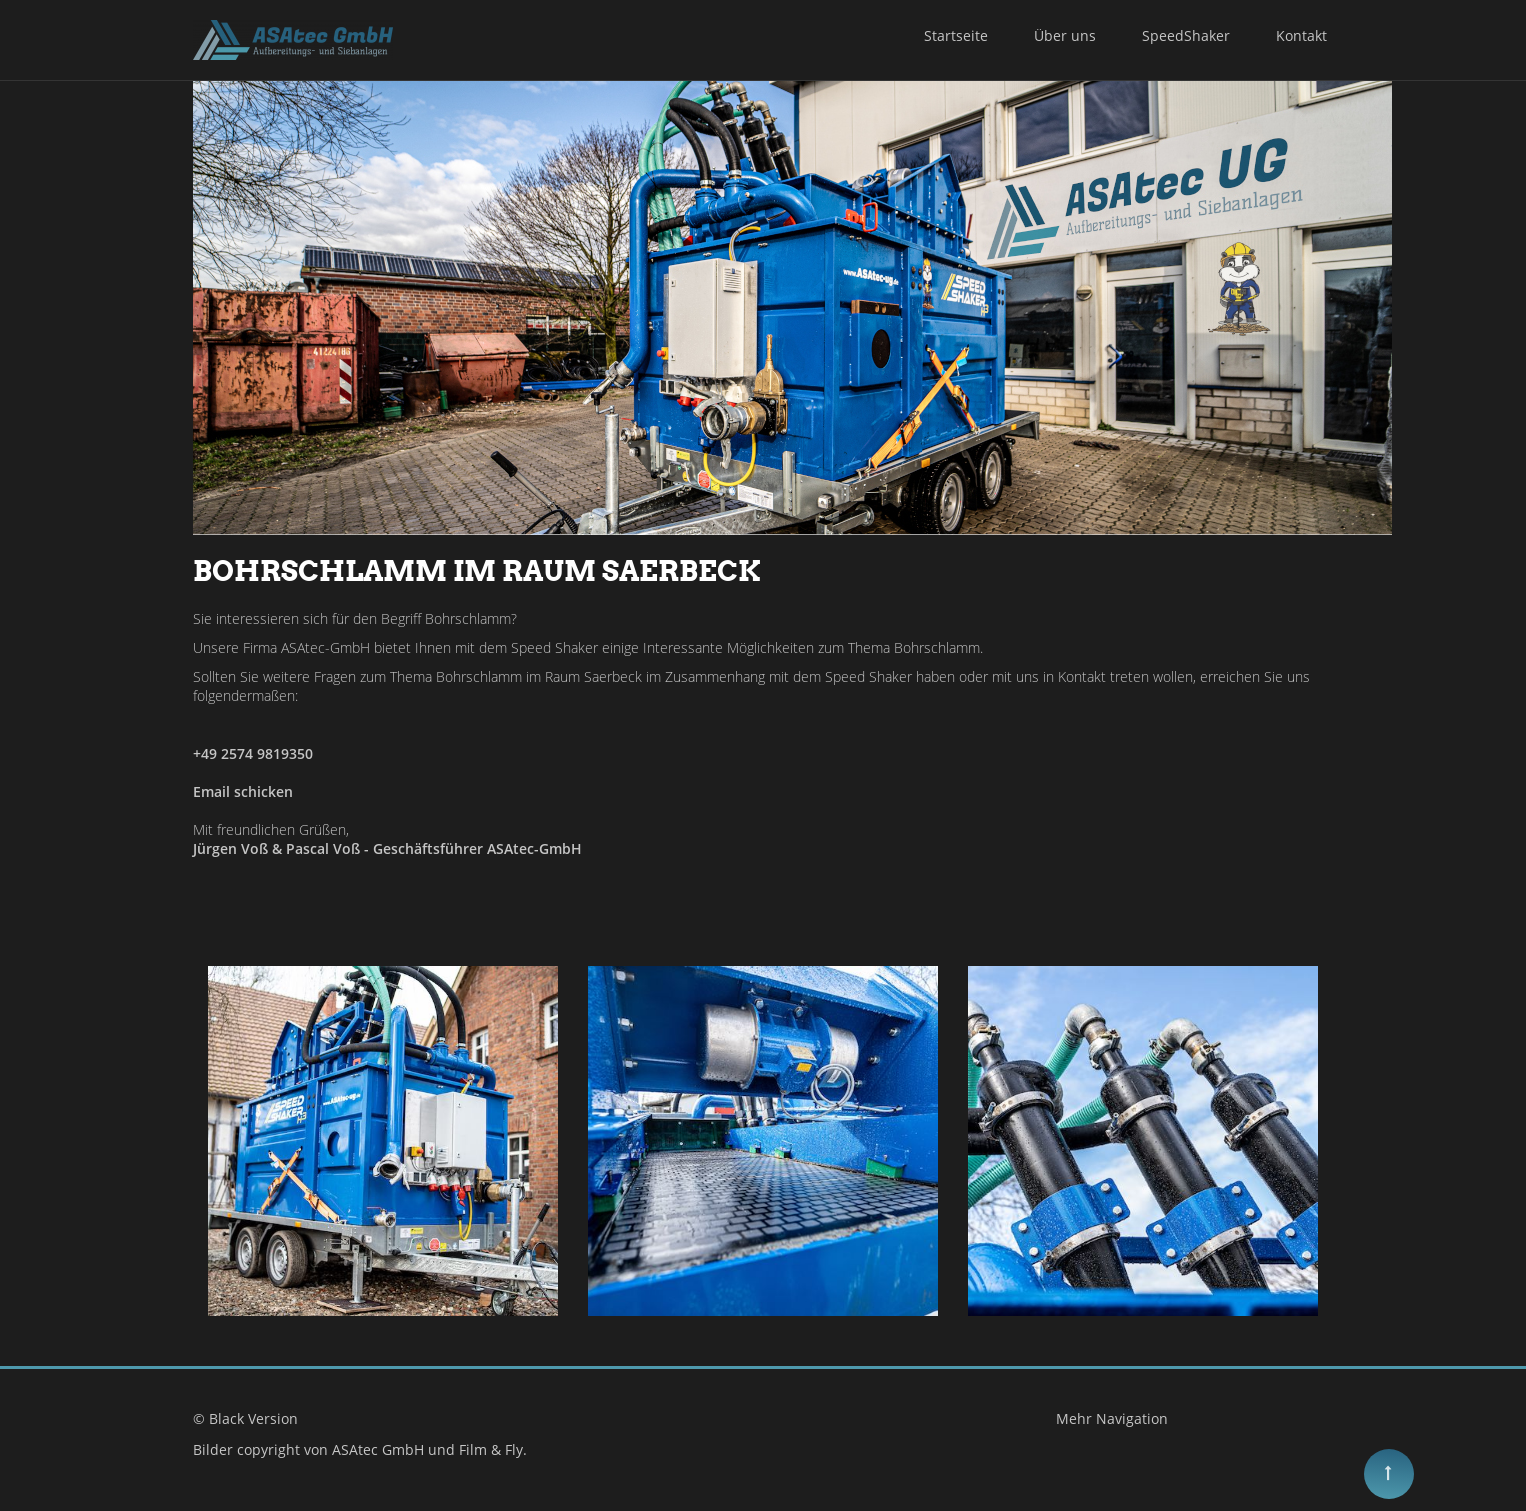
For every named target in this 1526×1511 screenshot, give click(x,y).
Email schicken (243, 791)
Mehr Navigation (1112, 1418)
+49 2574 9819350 (253, 753)
